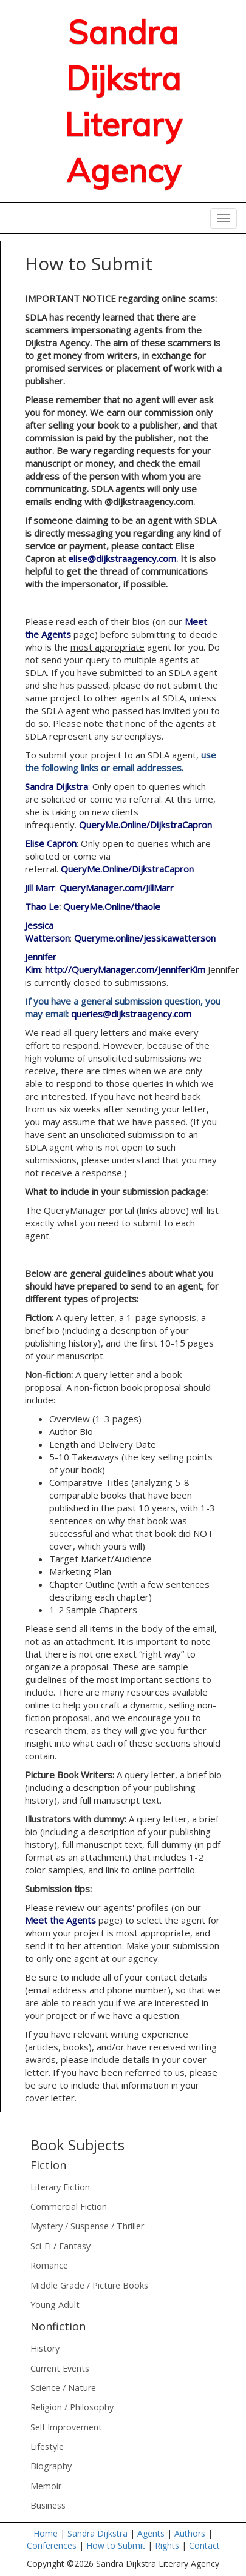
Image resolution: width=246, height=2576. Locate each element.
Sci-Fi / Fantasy (60, 2246)
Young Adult (55, 2304)
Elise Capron (51, 843)
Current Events (59, 2368)
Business (48, 2505)
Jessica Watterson (47, 931)
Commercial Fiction (68, 2206)
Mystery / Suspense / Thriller (87, 2226)
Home (45, 2533)
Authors (189, 2533)
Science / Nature (63, 2388)
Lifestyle (47, 2446)
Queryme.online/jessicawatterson (145, 938)
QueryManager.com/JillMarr (117, 888)
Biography (51, 2466)
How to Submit (115, 2545)
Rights (167, 2545)
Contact (204, 2545)
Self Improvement (66, 2427)
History (45, 2348)
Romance (49, 2265)
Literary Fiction (60, 2187)
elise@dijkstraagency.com (122, 558)
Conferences (52, 2545)
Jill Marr (40, 888)
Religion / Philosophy (72, 2407)
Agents (151, 2533)
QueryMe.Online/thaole (111, 906)
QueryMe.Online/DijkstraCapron (145, 824)
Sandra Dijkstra (56, 786)
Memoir (45, 2486)
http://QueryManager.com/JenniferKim (125, 969)
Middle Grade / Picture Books (89, 2285)
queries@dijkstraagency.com (131, 1014)
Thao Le (42, 906)
